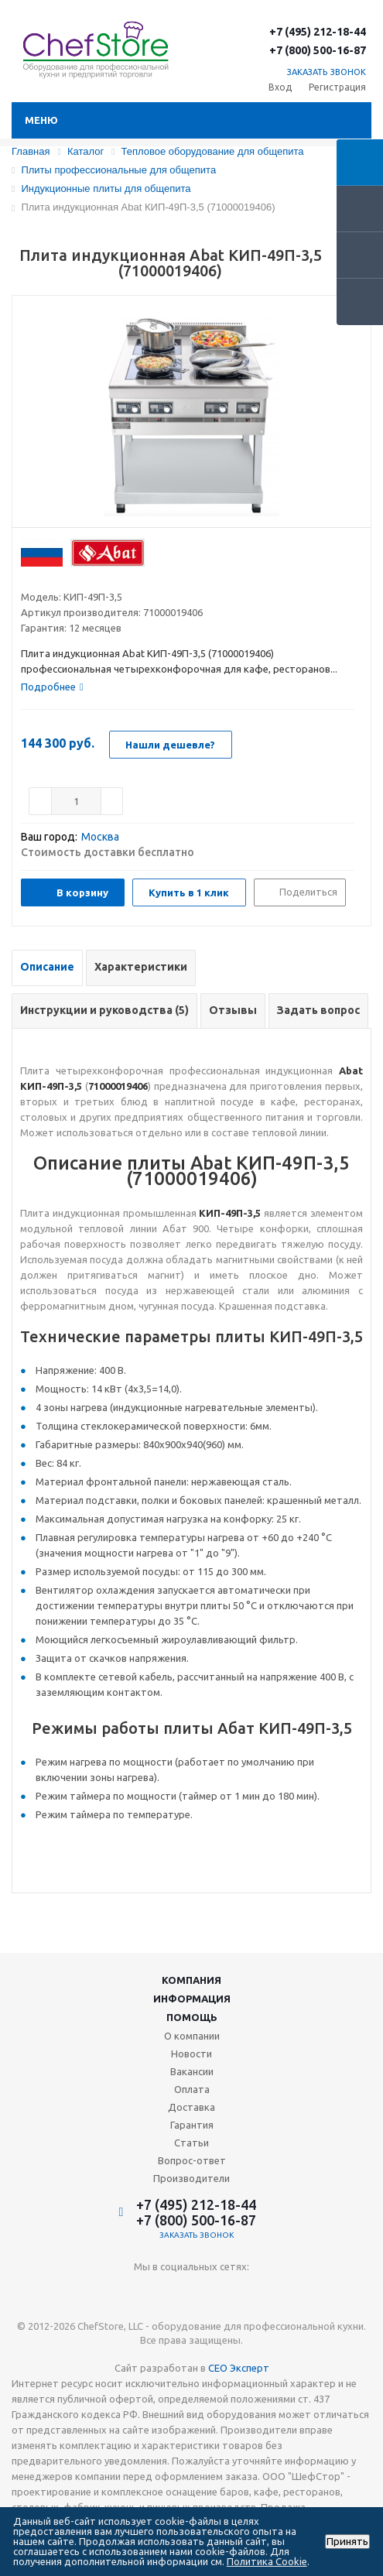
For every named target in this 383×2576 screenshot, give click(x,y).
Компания (191, 1980)
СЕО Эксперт (238, 2367)
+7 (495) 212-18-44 (317, 31)
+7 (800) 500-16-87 (317, 50)
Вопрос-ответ (192, 2160)
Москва (100, 837)
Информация (192, 1998)
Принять (347, 2541)
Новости (191, 2053)
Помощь (191, 2017)
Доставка (191, 2107)
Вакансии (192, 2071)
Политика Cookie (267, 2561)
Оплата (192, 2089)
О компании (192, 2035)
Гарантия (192, 2124)
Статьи (191, 2142)
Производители (191, 2178)
